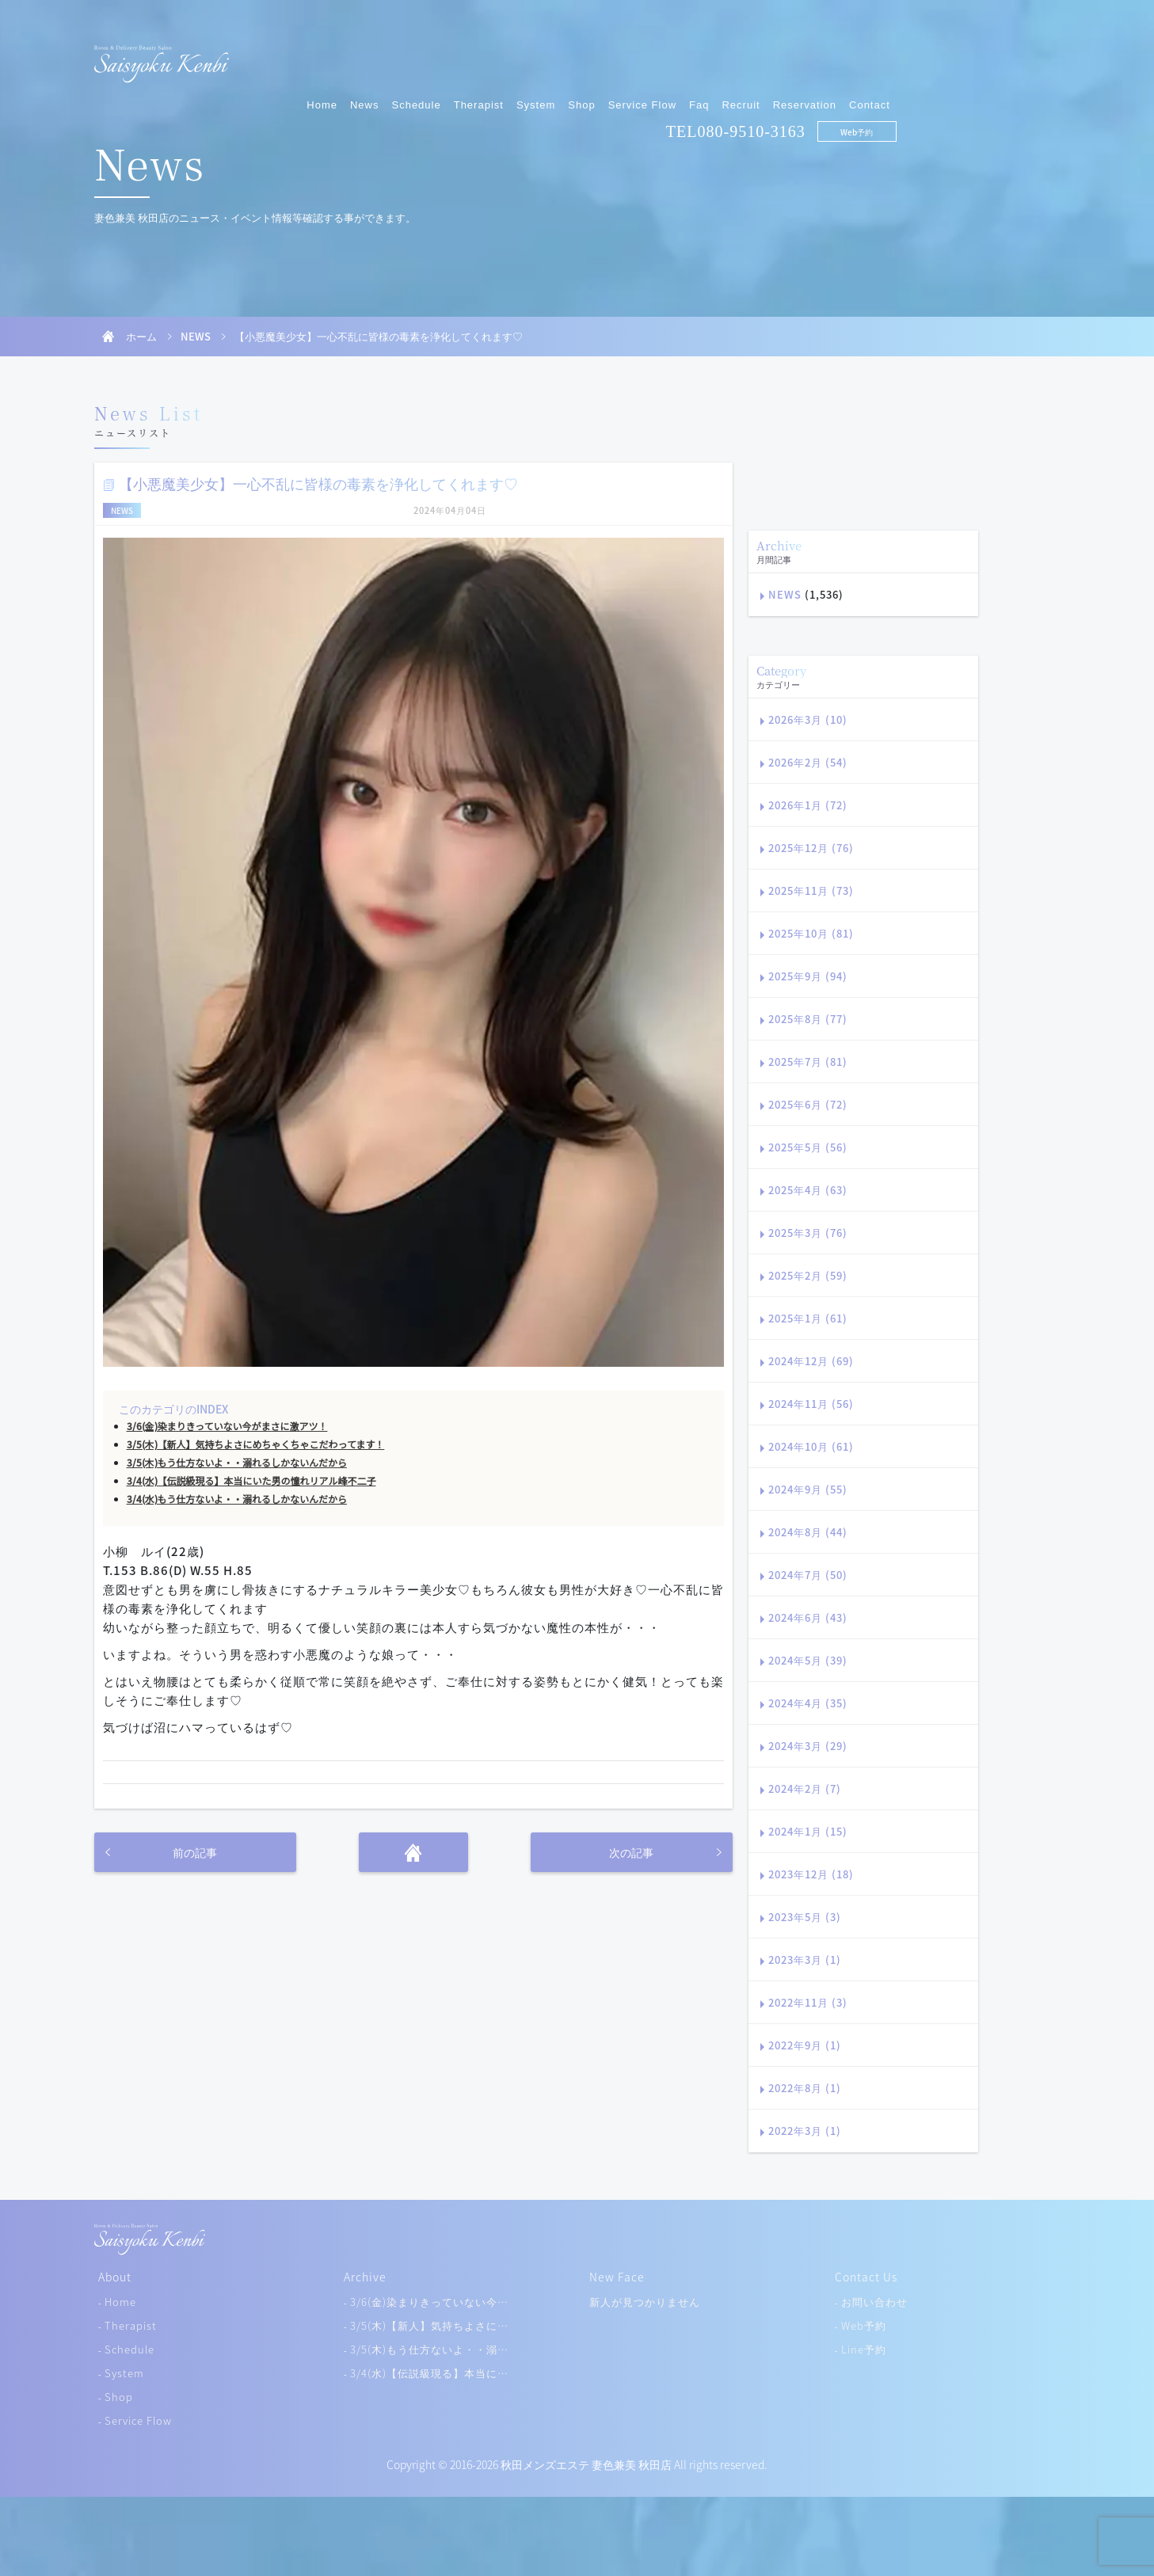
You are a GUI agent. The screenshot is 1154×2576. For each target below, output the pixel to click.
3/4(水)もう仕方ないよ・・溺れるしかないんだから (237, 1499)
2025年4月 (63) (807, 1189)
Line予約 (863, 2349)
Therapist (642, 53)
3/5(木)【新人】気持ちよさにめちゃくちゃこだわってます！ (256, 1444)
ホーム (141, 336)
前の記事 (195, 1852)
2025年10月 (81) (811, 933)
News (528, 53)
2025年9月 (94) (807, 976)
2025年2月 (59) (807, 1275)
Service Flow (805, 53)
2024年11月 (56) (811, 1403)
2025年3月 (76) (807, 1232)
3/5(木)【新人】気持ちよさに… (429, 2325)
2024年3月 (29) (807, 1745)
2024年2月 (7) (804, 1788)
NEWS (196, 336)
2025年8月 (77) (807, 1018)
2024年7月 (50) (807, 1574)
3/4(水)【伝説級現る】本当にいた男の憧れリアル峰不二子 (251, 1481)
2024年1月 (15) (807, 1831)
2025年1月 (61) (807, 1318)
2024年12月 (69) (811, 1360)
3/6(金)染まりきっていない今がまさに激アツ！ (227, 1426)
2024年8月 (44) (807, 1531)
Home (485, 53)
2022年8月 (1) (804, 2087)
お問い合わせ (874, 2301)
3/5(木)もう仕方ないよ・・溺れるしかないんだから (237, 1462)
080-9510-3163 (915, 80)
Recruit (904, 53)
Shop (745, 53)
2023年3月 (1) (804, 1959)
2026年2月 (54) (807, 762)
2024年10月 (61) (811, 1446)
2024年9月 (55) (807, 1489)
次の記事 (631, 1852)
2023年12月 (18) (811, 1874)
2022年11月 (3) (807, 2002)
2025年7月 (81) (807, 1061)
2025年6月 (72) (807, 1104)
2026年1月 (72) (807, 804)
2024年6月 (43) (807, 1617)
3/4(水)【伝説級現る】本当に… (429, 2372)
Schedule (579, 53)
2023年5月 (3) (804, 1916)
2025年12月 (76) (811, 847)
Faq (863, 53)
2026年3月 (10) (807, 719)
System (699, 53)
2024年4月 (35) (807, 1702)
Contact (1033, 53)
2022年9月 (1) (804, 2045)
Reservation (968, 53)
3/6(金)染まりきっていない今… (429, 2301)
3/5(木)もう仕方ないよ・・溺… (429, 2349)
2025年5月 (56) (807, 1147)
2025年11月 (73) (811, 890)
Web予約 (1020, 80)
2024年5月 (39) (807, 1660)
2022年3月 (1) (804, 2130)
